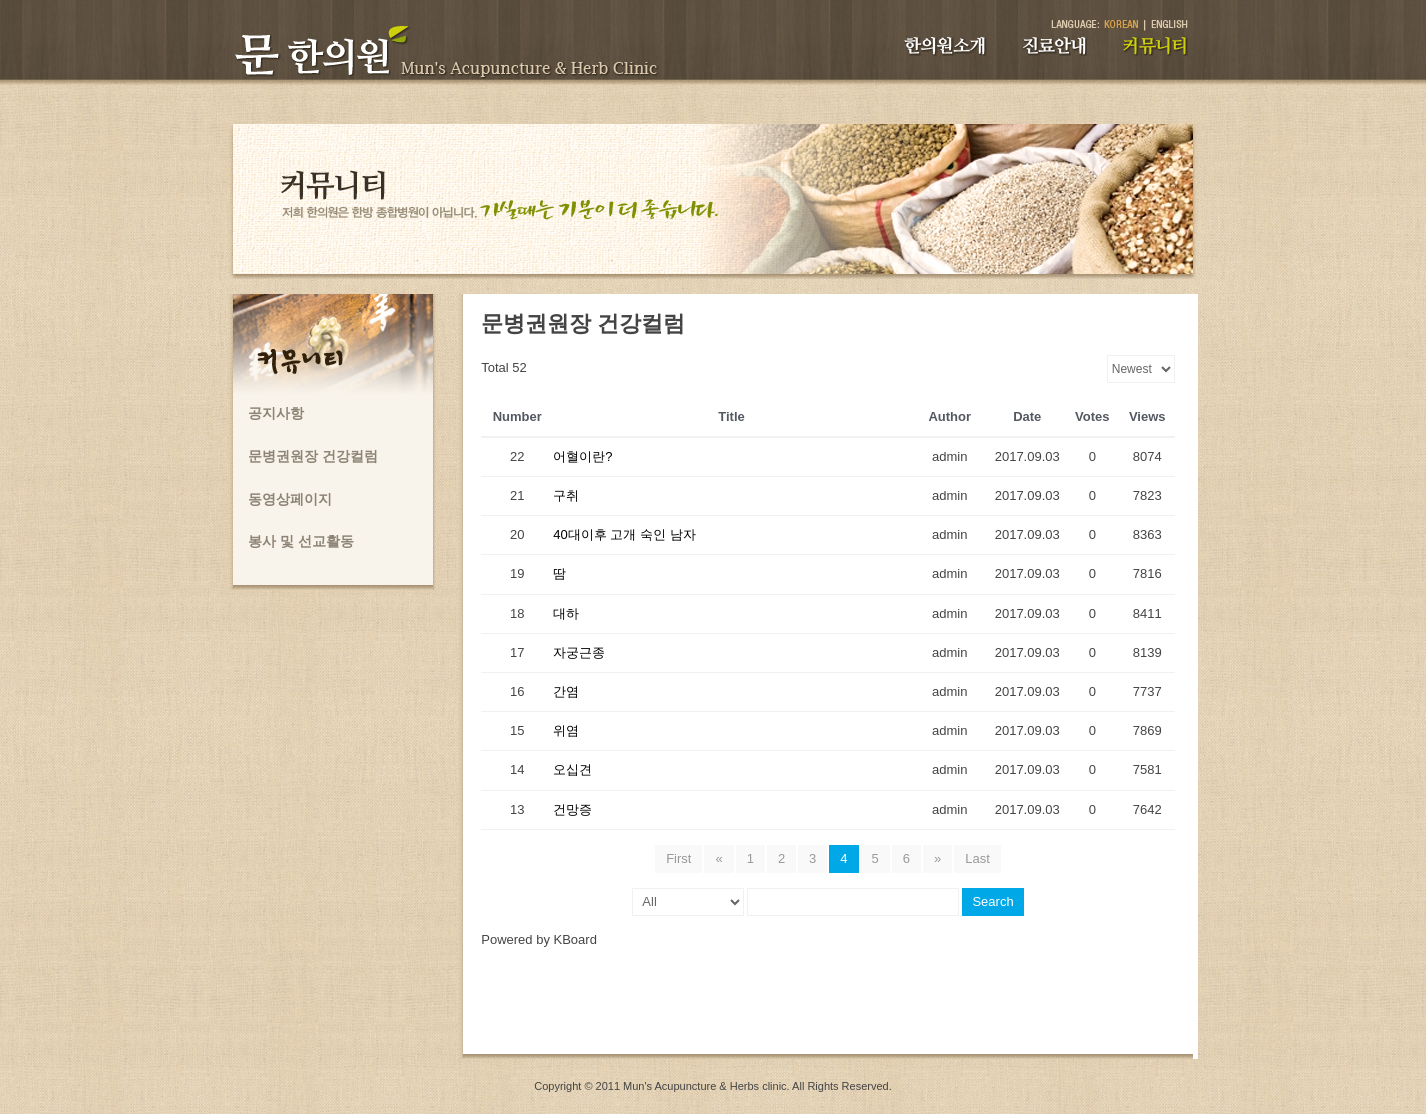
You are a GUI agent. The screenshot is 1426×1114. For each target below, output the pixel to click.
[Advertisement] (828, 1009)
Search (992, 901)
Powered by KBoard (539, 939)
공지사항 (276, 413)
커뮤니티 (1155, 46)
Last (977, 858)
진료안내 (1054, 46)
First (678, 858)
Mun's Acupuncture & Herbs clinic (705, 1086)
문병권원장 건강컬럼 (313, 456)
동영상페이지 (290, 499)
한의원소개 (945, 46)
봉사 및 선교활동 (301, 541)
